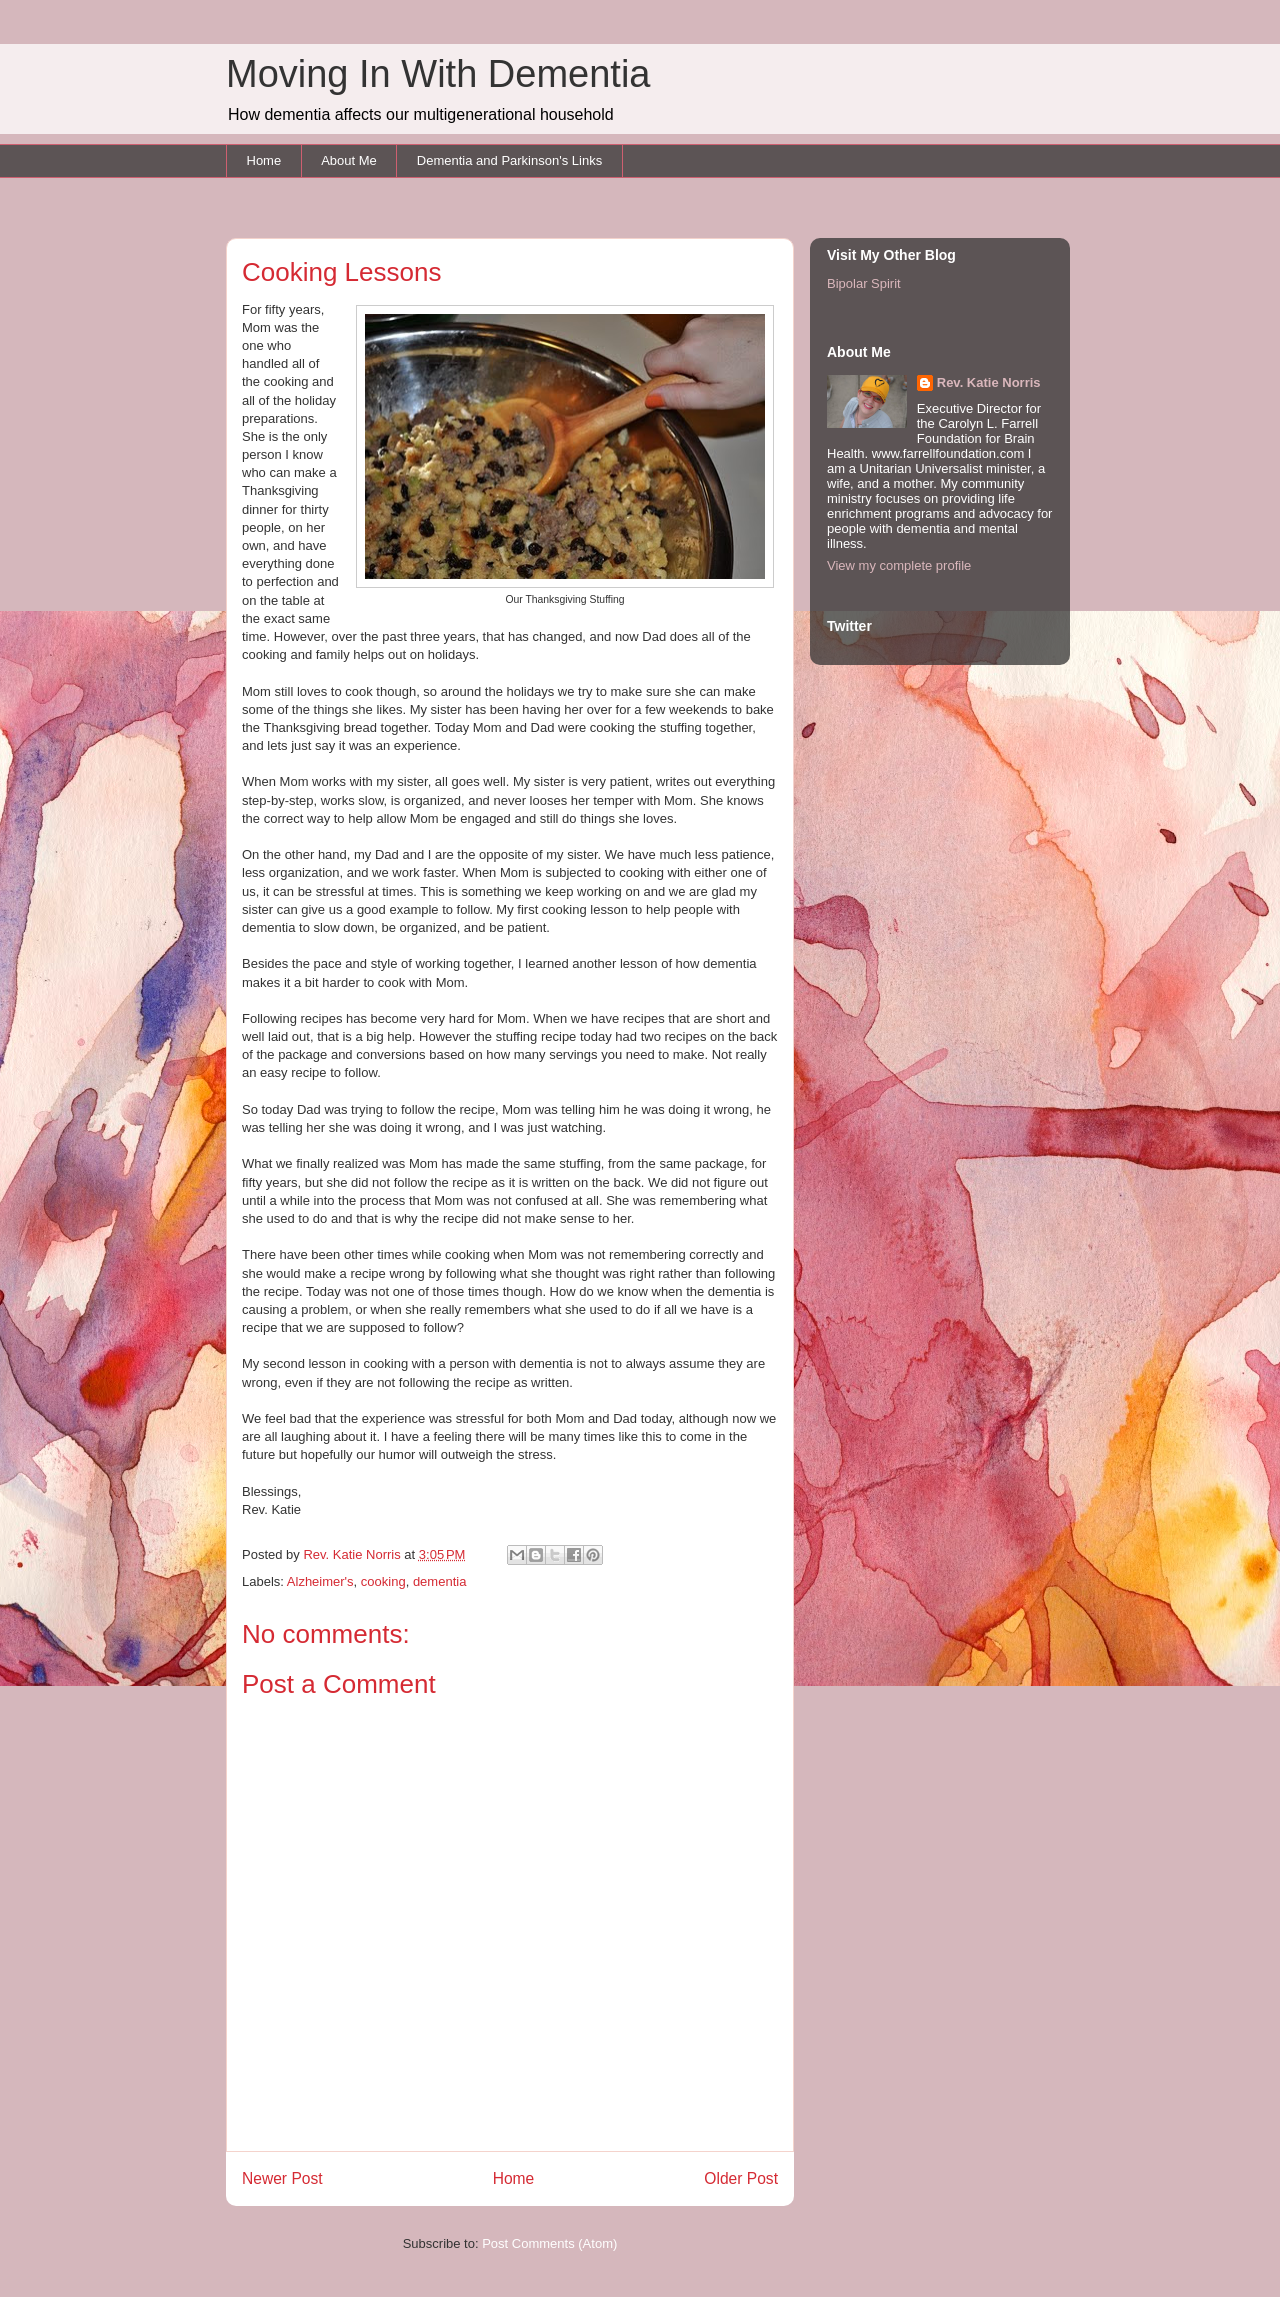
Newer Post (282, 2178)
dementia (439, 1581)
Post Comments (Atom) (549, 2243)
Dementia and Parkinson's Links (509, 160)
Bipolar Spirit (864, 283)
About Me (349, 160)
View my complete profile (899, 565)
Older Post (741, 2178)
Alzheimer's (320, 1581)
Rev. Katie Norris (989, 382)
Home (264, 160)
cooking (383, 1581)
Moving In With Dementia (438, 74)
